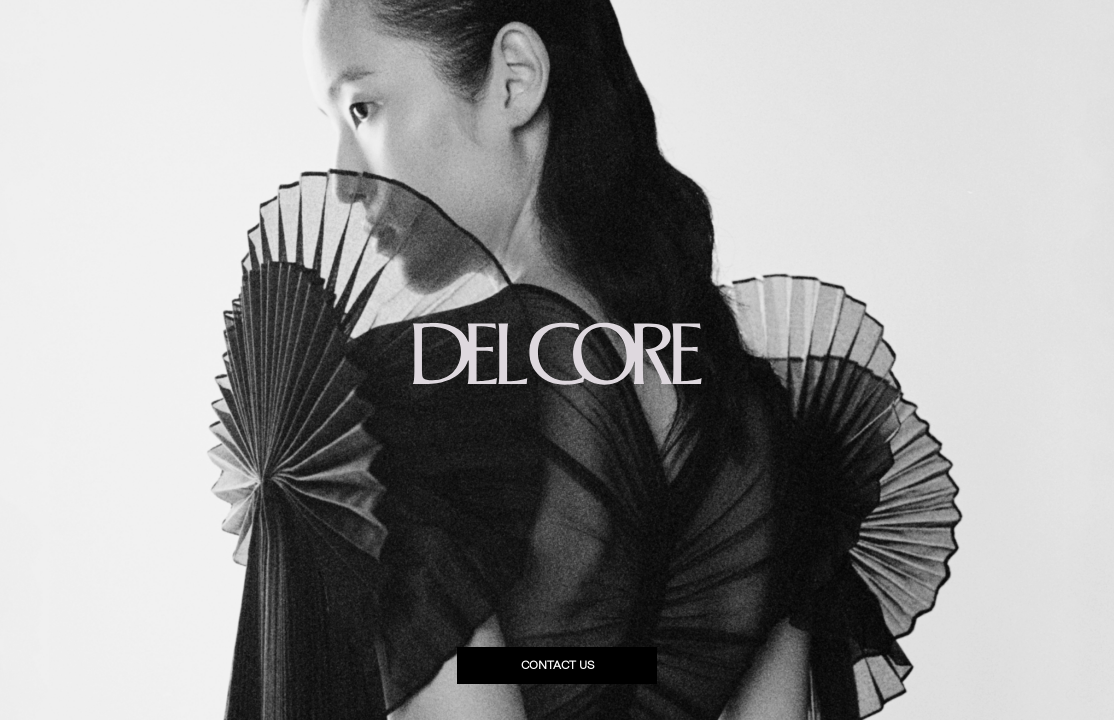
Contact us (557, 665)
